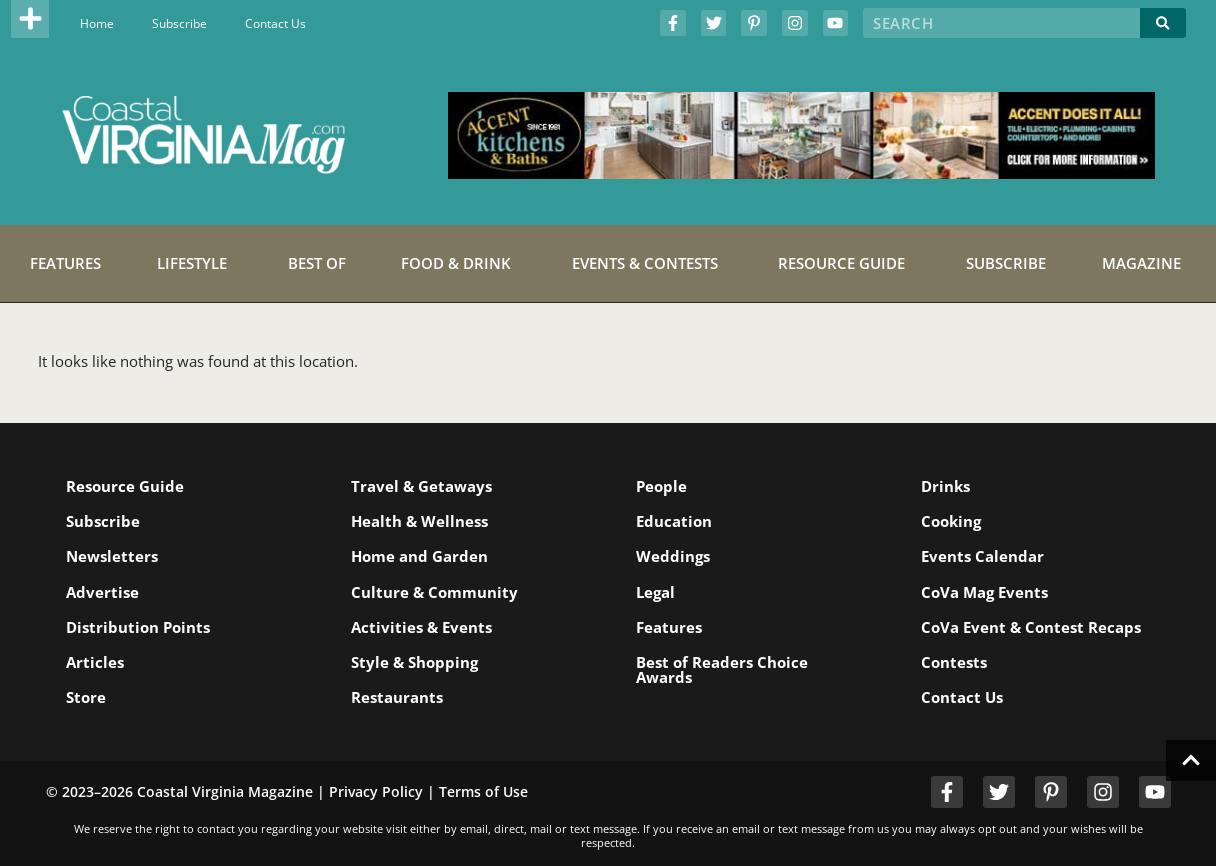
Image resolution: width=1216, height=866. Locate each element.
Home (97, 23)
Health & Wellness (419, 521)
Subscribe (179, 23)
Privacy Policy (376, 791)
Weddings (673, 556)
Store (86, 697)
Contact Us (275, 23)
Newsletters (112, 556)
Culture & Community (434, 592)
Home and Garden (419, 556)
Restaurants (397, 697)
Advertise (102, 592)
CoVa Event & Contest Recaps (1031, 627)
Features (669, 627)
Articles (95, 662)
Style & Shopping (414, 662)
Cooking (951, 521)
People (661, 486)
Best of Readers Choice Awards (722, 669)
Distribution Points (138, 627)
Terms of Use (483, 791)
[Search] (1163, 23)
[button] (30, 19)
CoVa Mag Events (984, 592)
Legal (655, 592)
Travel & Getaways (421, 486)
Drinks (945, 486)
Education (674, 521)
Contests (954, 662)
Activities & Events (421, 627)
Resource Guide (125, 486)
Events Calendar (982, 556)
